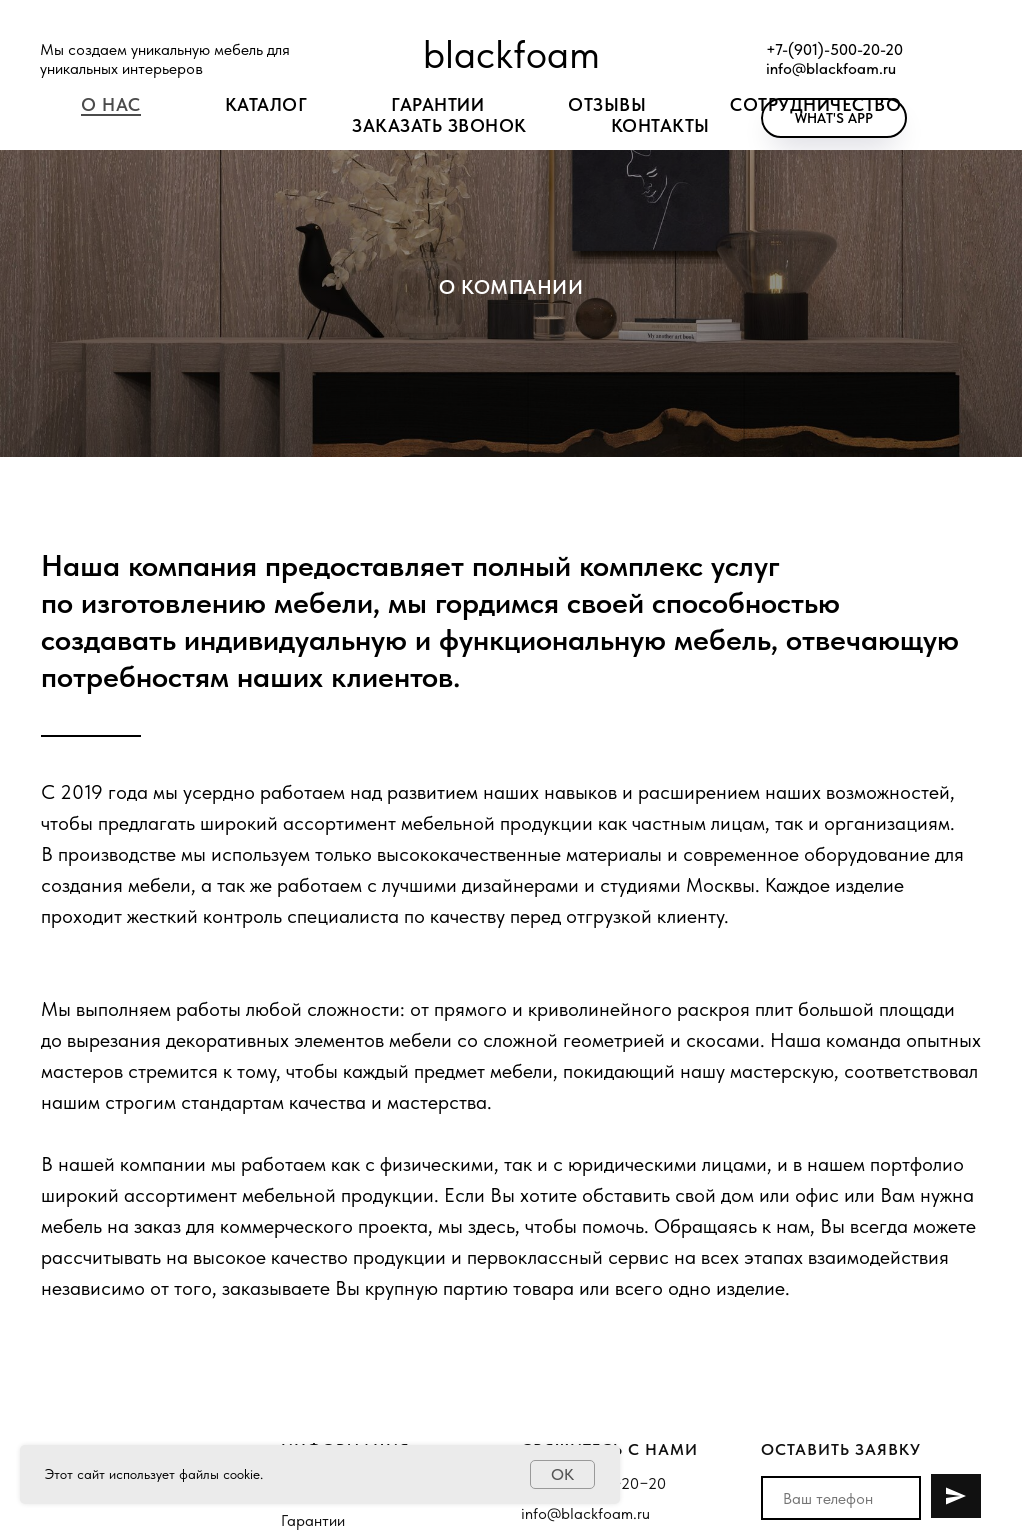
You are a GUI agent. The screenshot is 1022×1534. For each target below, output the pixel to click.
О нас (111, 104)
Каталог (266, 104)
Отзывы (607, 104)
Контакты (660, 125)
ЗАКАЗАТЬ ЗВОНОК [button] (439, 125)
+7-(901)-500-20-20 (834, 49)
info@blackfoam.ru (831, 68)
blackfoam (511, 54)
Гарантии (313, 1520)
